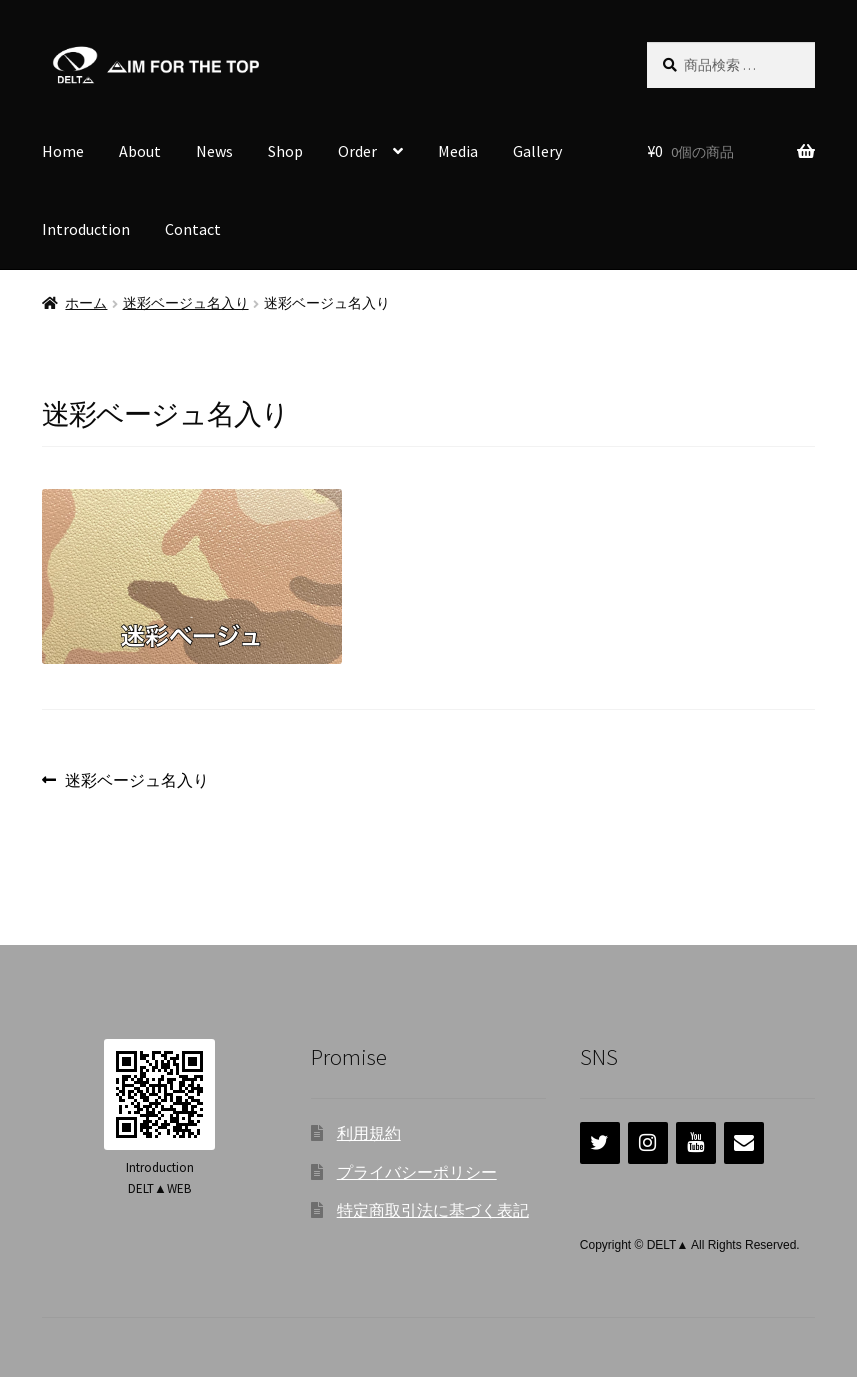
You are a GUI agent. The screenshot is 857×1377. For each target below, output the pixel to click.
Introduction (86, 229)
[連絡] (744, 1143)
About (140, 151)
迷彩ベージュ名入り (186, 303)
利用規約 (369, 1133)
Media (458, 151)
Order (357, 151)
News (214, 151)
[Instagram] (648, 1143)
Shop (285, 151)
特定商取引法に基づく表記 (433, 1210)
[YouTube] (696, 1143)
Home (63, 151)
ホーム (86, 303)
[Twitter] (600, 1143)
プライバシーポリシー (417, 1172)
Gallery (537, 151)
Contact (193, 229)
